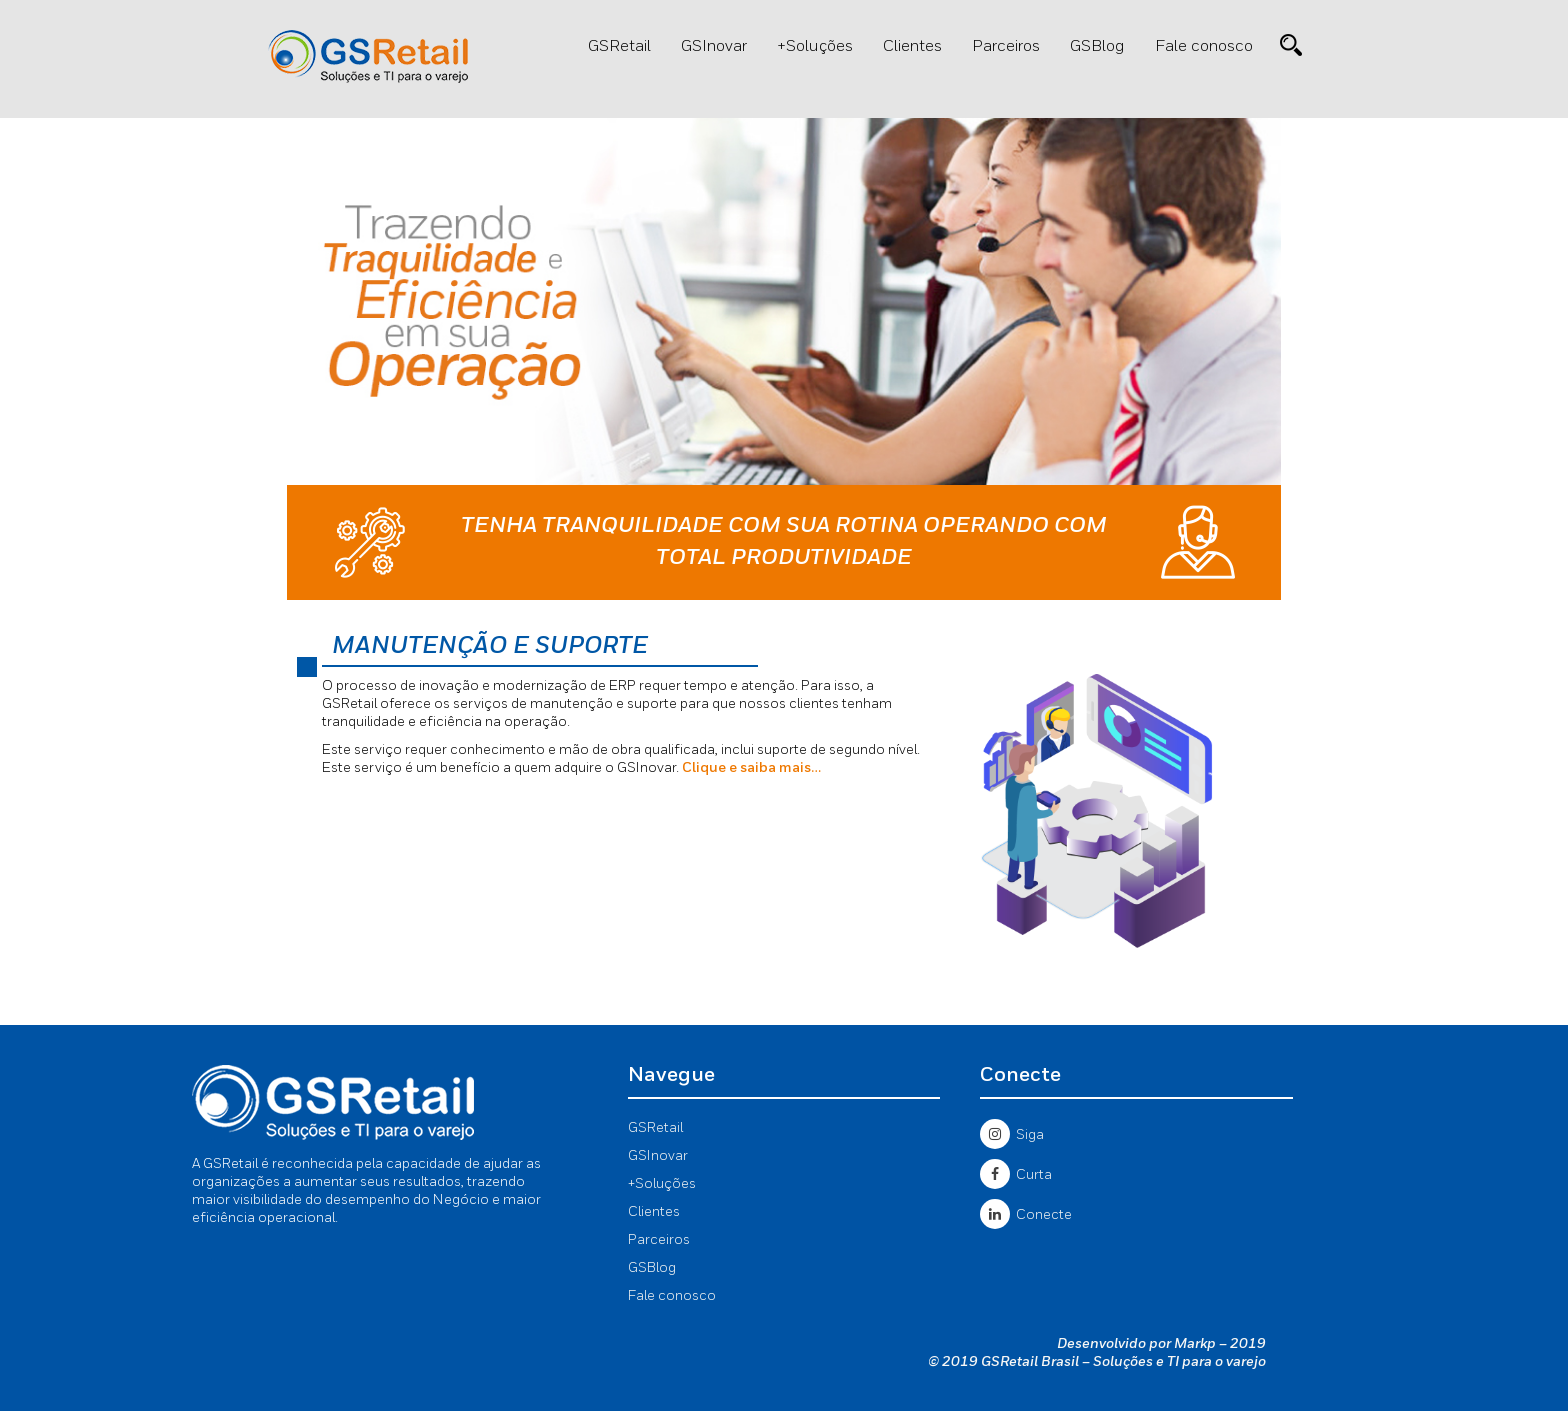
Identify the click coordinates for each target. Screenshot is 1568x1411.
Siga (1012, 1135)
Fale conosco (1204, 47)
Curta (1016, 1175)
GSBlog (1097, 47)
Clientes (912, 47)
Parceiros (1006, 47)
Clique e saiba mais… (751, 768)
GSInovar (714, 47)
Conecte (1026, 1215)
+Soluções (815, 47)
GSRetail (619, 47)
